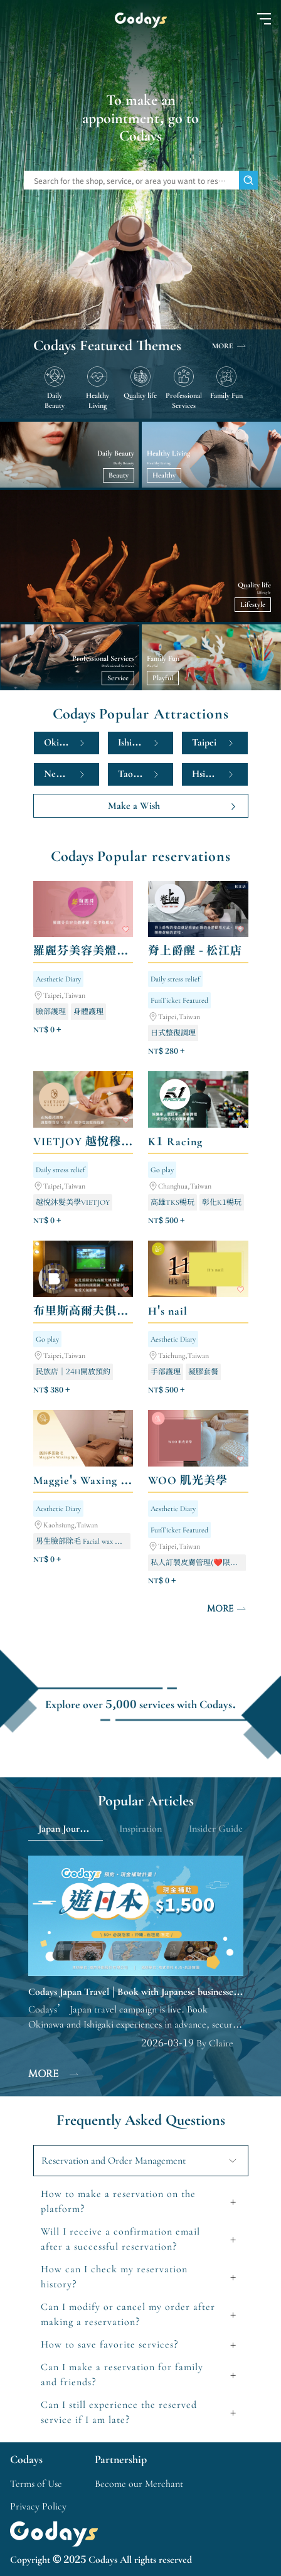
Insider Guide (216, 1828)
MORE (230, 345)
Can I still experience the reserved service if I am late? (119, 2412)
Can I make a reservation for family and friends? (122, 2374)
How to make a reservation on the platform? (118, 2201)
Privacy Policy (38, 2506)
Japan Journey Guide (70, 1828)
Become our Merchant (139, 2483)
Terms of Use (36, 2483)
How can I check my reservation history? (114, 2276)
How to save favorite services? (110, 2344)
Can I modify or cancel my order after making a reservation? (128, 2314)
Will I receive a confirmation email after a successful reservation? (120, 2239)
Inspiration (140, 1828)
